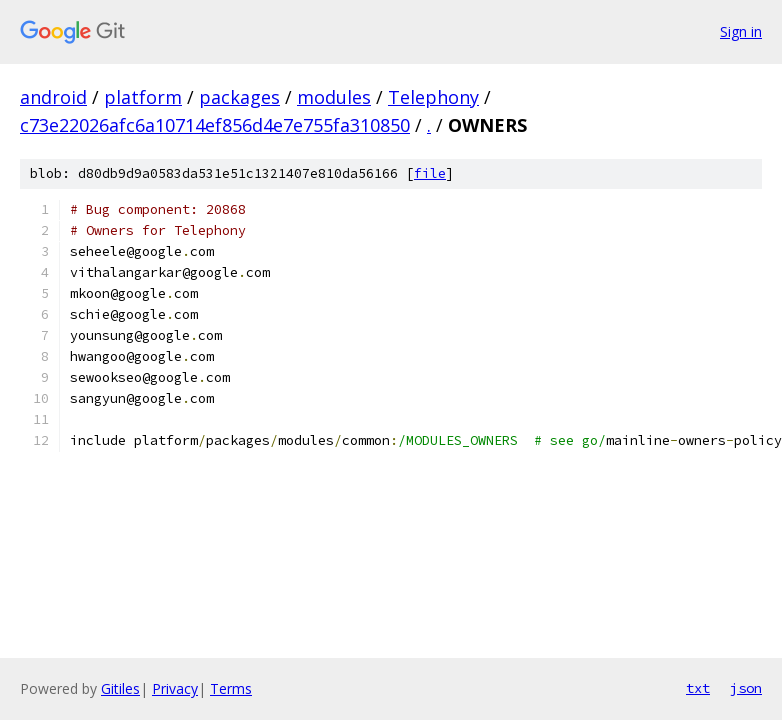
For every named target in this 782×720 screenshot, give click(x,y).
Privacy (175, 688)
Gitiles (120, 688)
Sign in (741, 31)
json (746, 688)
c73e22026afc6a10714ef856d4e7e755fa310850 (215, 125)
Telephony (433, 97)
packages (239, 97)
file (430, 173)
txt (698, 688)
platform (143, 97)
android (53, 97)
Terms (231, 688)
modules (334, 97)
